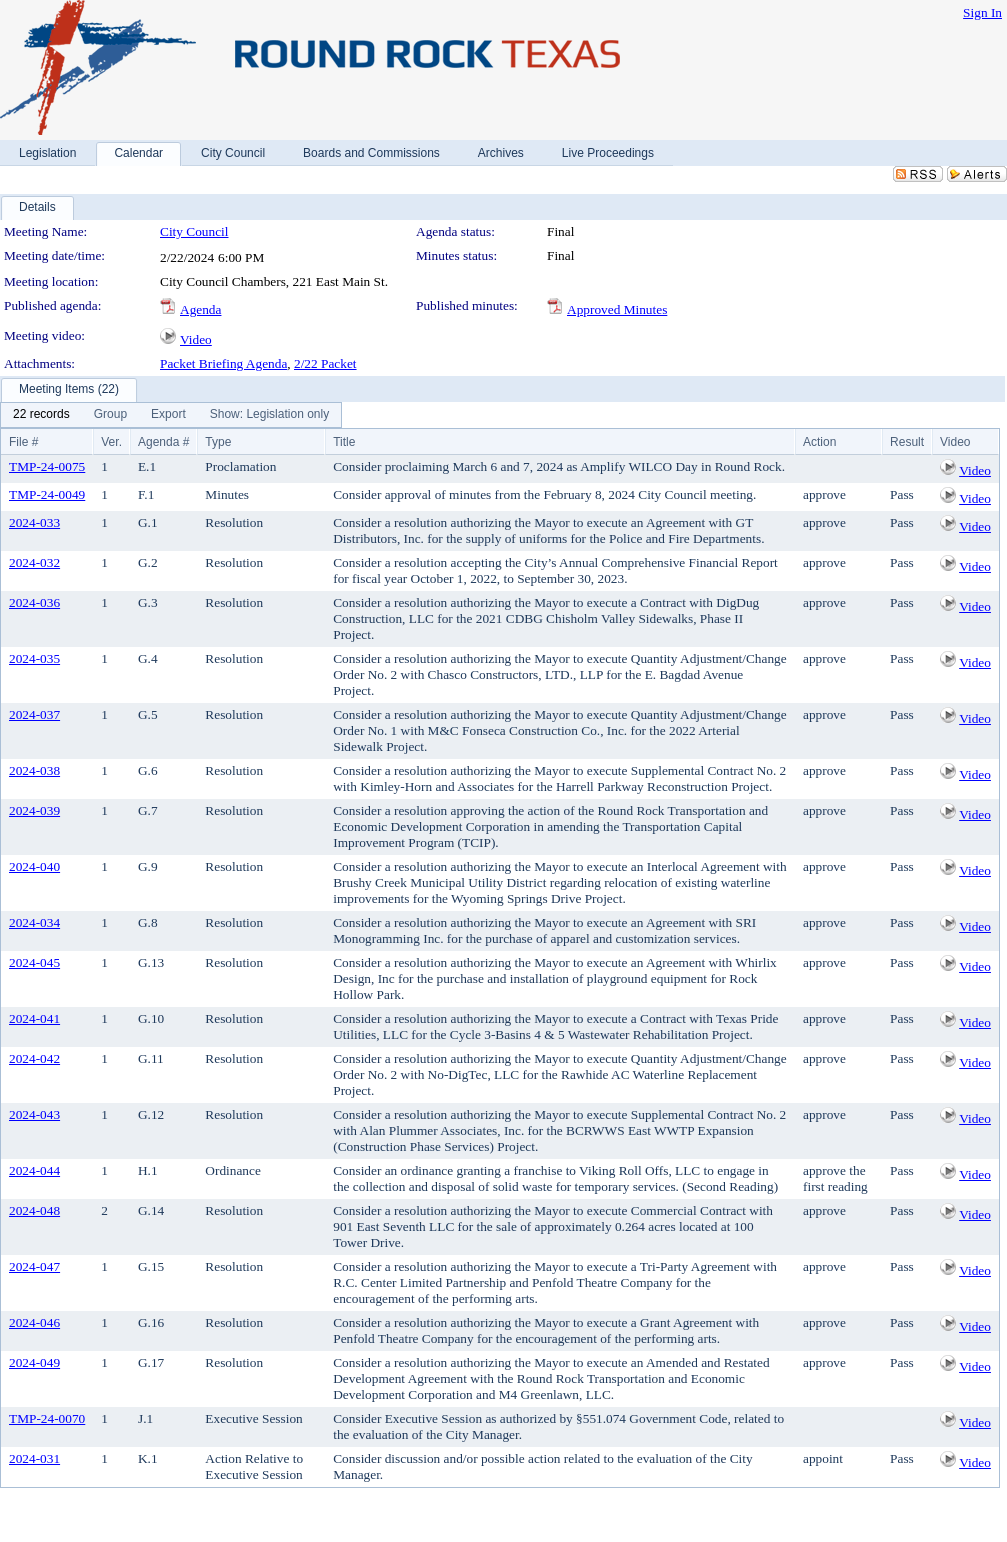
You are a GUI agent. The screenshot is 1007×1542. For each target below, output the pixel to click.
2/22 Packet (325, 363)
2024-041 (34, 1018)
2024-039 (34, 810)
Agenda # (163, 442)
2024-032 (34, 562)
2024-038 (34, 770)
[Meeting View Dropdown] (269, 415)
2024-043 (34, 1114)
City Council (194, 231)
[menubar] (171, 415)
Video (196, 339)
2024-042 (34, 1058)
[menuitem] (41, 415)
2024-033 (34, 522)
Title (344, 442)
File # (23, 442)
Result (907, 442)
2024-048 (34, 1210)
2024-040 (34, 866)
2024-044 (34, 1170)
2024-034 (34, 922)
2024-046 (34, 1322)
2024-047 (34, 1266)
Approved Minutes (617, 309)
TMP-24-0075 (47, 466)
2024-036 (34, 602)
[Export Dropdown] (168, 415)
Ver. (111, 442)
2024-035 (34, 658)
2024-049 (34, 1362)
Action (819, 442)
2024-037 (34, 714)
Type (218, 442)
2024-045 (34, 962)
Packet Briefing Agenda (223, 363)
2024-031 (34, 1458)
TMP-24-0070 (47, 1418)
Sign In (982, 12)
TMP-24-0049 (47, 494)
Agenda (200, 309)
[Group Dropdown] (110, 415)
